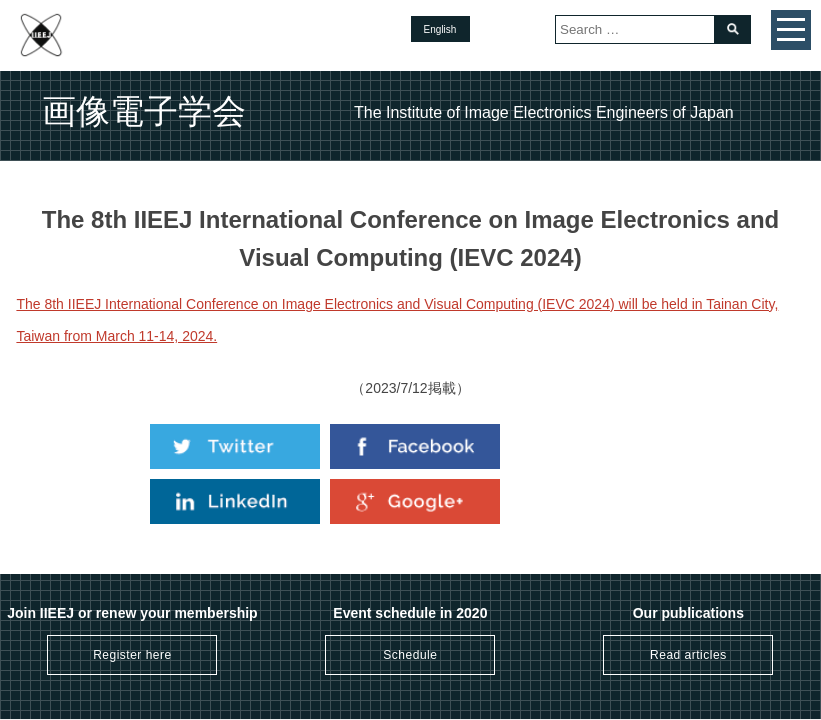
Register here (132, 655)
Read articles (688, 655)
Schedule (410, 655)
